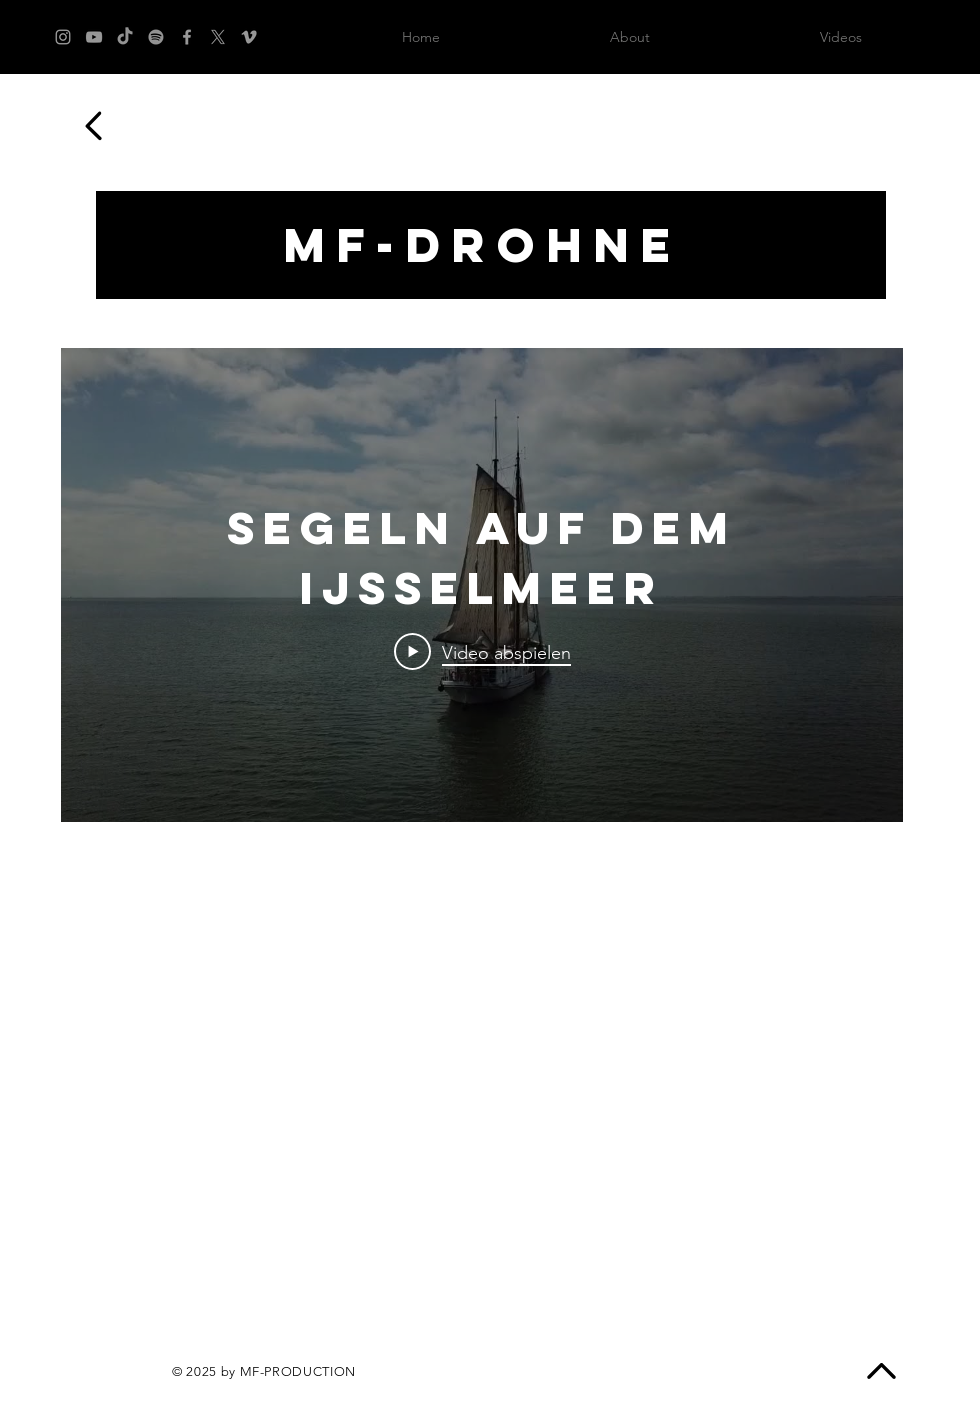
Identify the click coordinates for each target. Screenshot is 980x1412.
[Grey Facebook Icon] (187, 37)
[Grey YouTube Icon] (94, 37)
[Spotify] (156, 37)
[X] (218, 37)
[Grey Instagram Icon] (63, 37)
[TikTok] (125, 37)
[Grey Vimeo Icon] (249, 37)
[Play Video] (482, 652)
